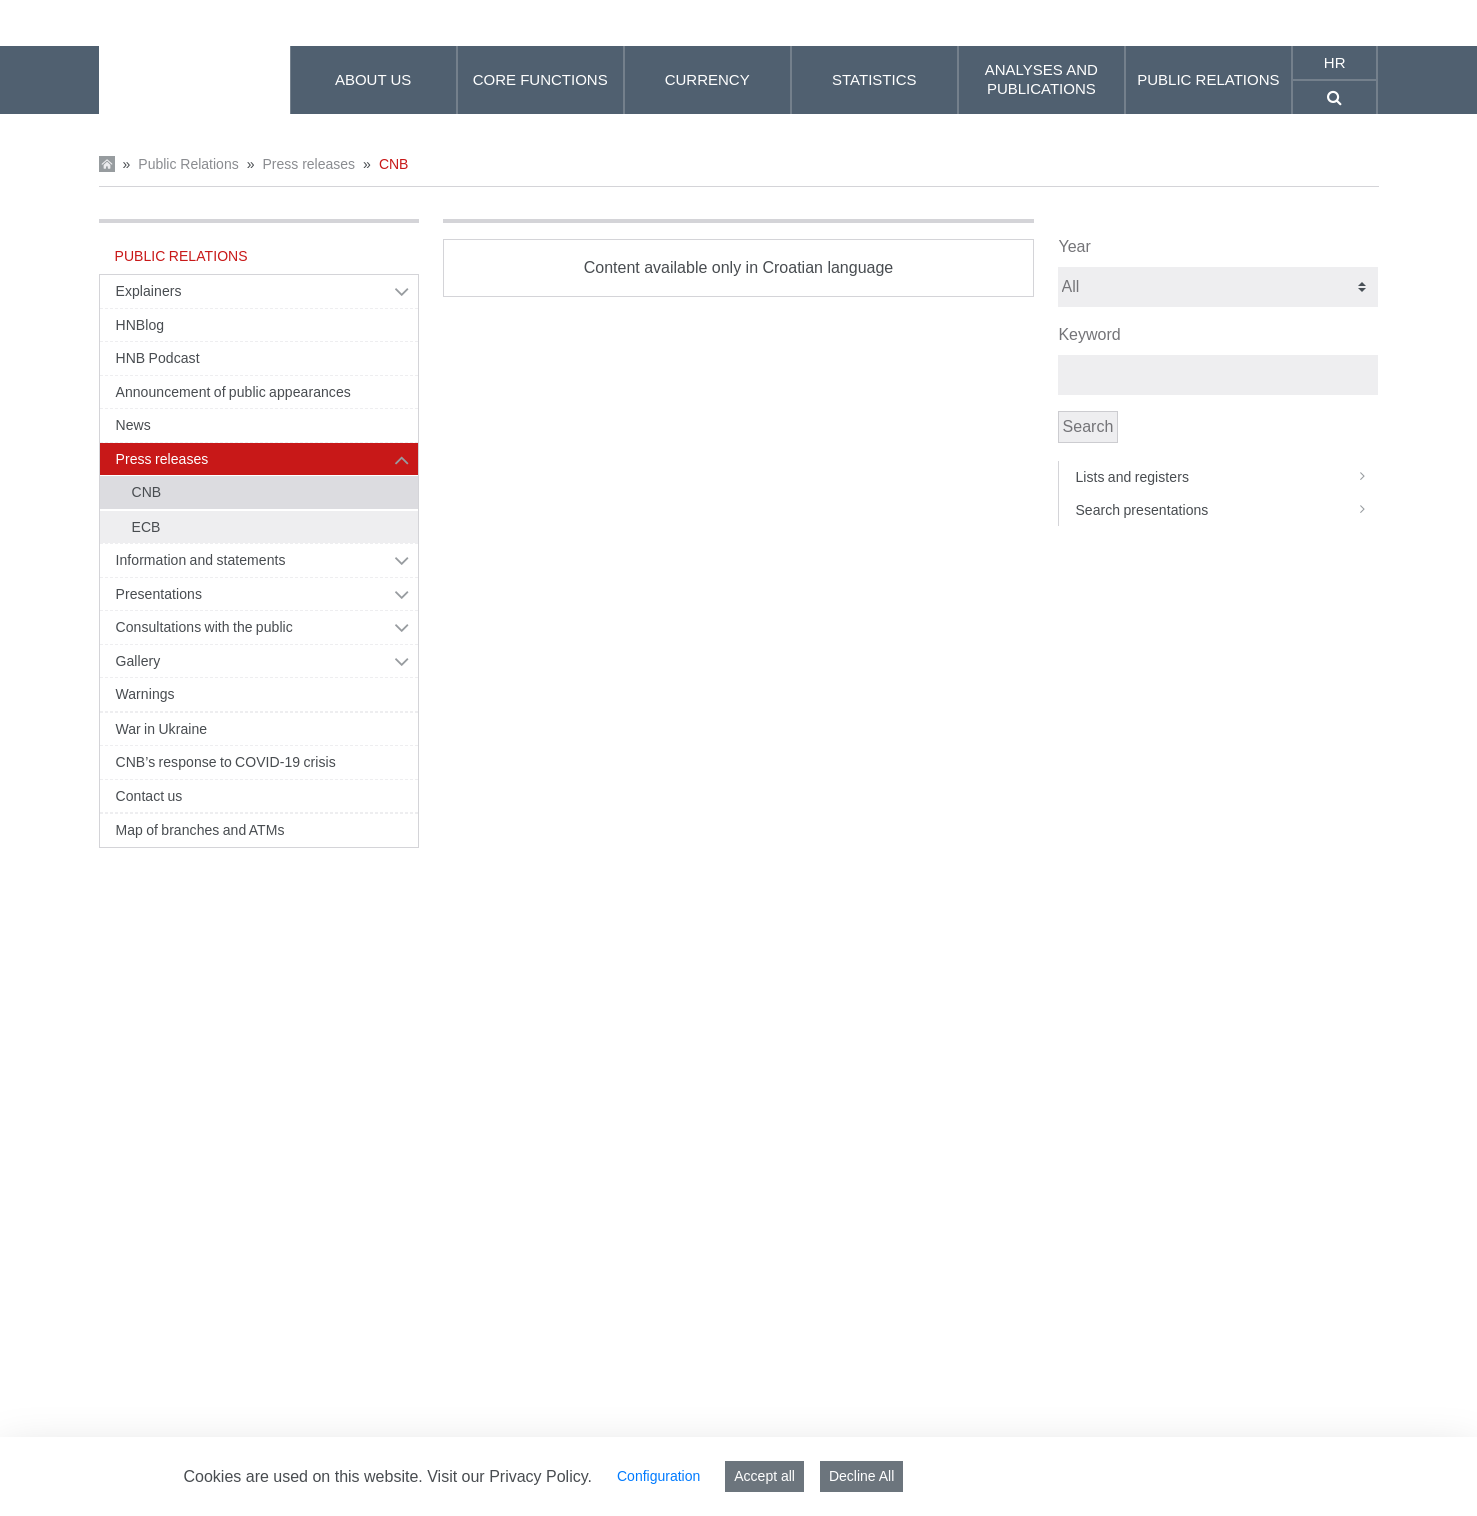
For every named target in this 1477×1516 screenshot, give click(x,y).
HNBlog (140, 325)
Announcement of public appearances (233, 392)
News (133, 425)
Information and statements (201, 560)
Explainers (149, 291)
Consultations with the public (204, 627)
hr (1335, 62)
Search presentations (1226, 510)
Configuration (658, 1476)
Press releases (308, 164)
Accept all (764, 1476)
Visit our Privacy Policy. (509, 1476)
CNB (394, 164)
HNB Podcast (158, 358)
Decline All (861, 1476)
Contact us (149, 796)
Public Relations (188, 164)
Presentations (159, 594)
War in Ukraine (162, 729)
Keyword (1089, 334)
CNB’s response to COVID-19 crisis (226, 762)
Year (1074, 246)
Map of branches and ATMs (200, 830)
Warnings (145, 694)
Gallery (138, 661)
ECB (146, 527)
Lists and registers (1226, 477)
